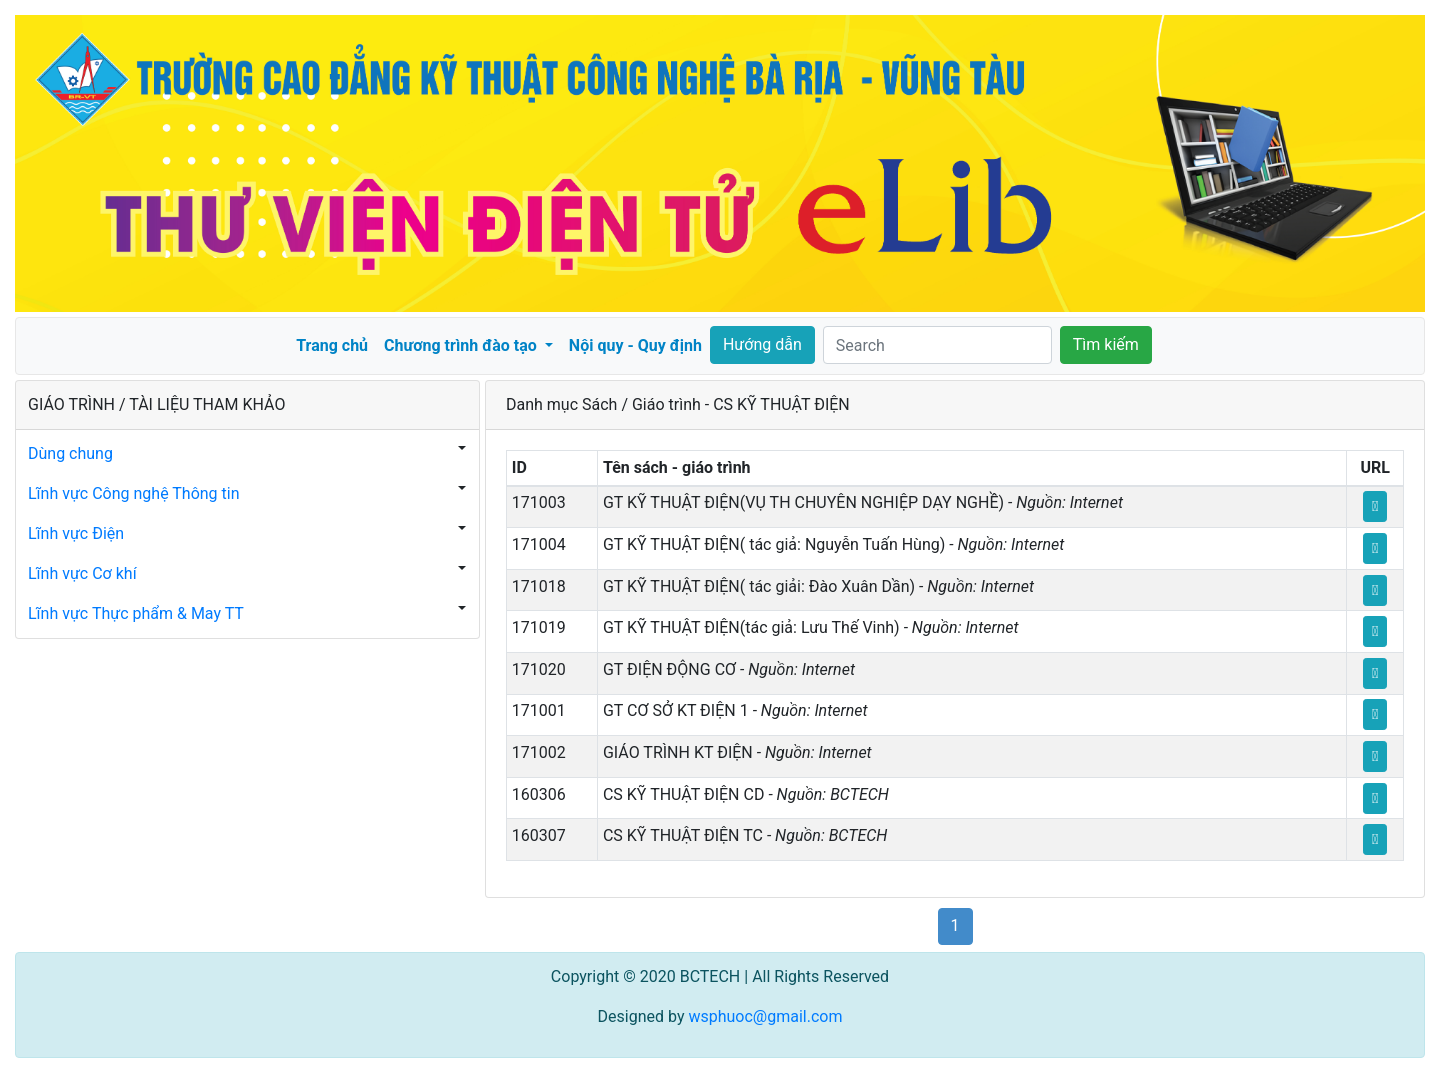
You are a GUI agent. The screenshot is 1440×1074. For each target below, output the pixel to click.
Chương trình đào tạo (462, 345)
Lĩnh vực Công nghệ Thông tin (134, 493)
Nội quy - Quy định (635, 345)
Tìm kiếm (1106, 344)
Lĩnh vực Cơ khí (82, 573)
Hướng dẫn (762, 344)
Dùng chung (70, 453)
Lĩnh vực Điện (76, 533)
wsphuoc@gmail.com (765, 1016)
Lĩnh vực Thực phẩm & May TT (136, 613)
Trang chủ (332, 345)
